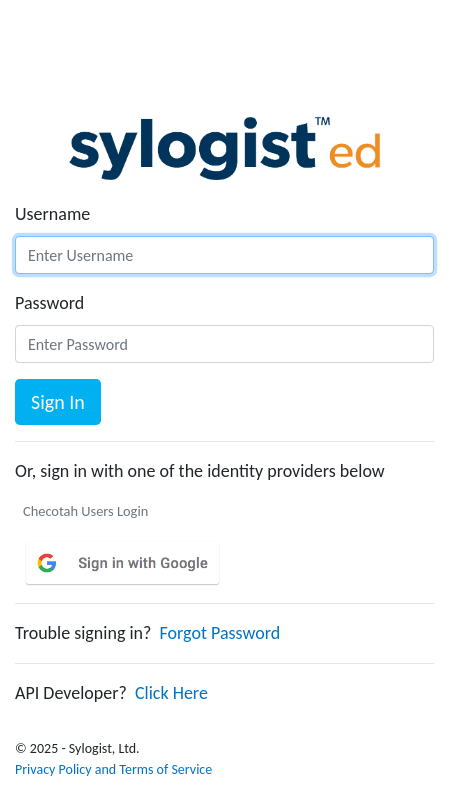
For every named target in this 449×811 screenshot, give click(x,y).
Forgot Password (220, 633)
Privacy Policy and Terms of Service (113, 769)
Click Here (171, 693)
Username (52, 214)
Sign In (58, 402)
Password (49, 303)
